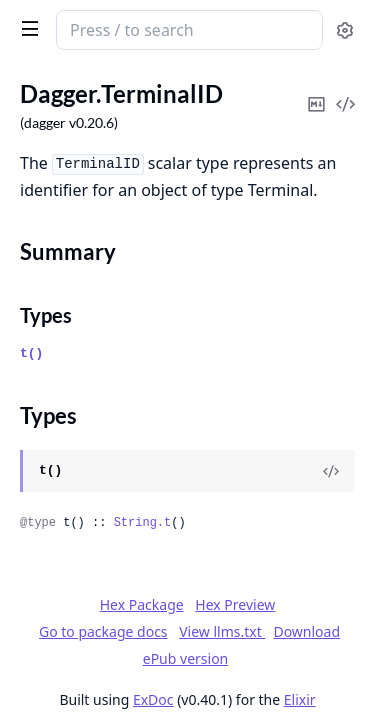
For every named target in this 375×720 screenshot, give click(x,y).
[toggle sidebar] (26, 28)
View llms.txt (222, 631)
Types (46, 315)
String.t (143, 523)
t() (31, 353)
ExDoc (153, 699)
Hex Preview (235, 604)
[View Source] (331, 471)
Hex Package (142, 604)
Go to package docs (103, 632)
